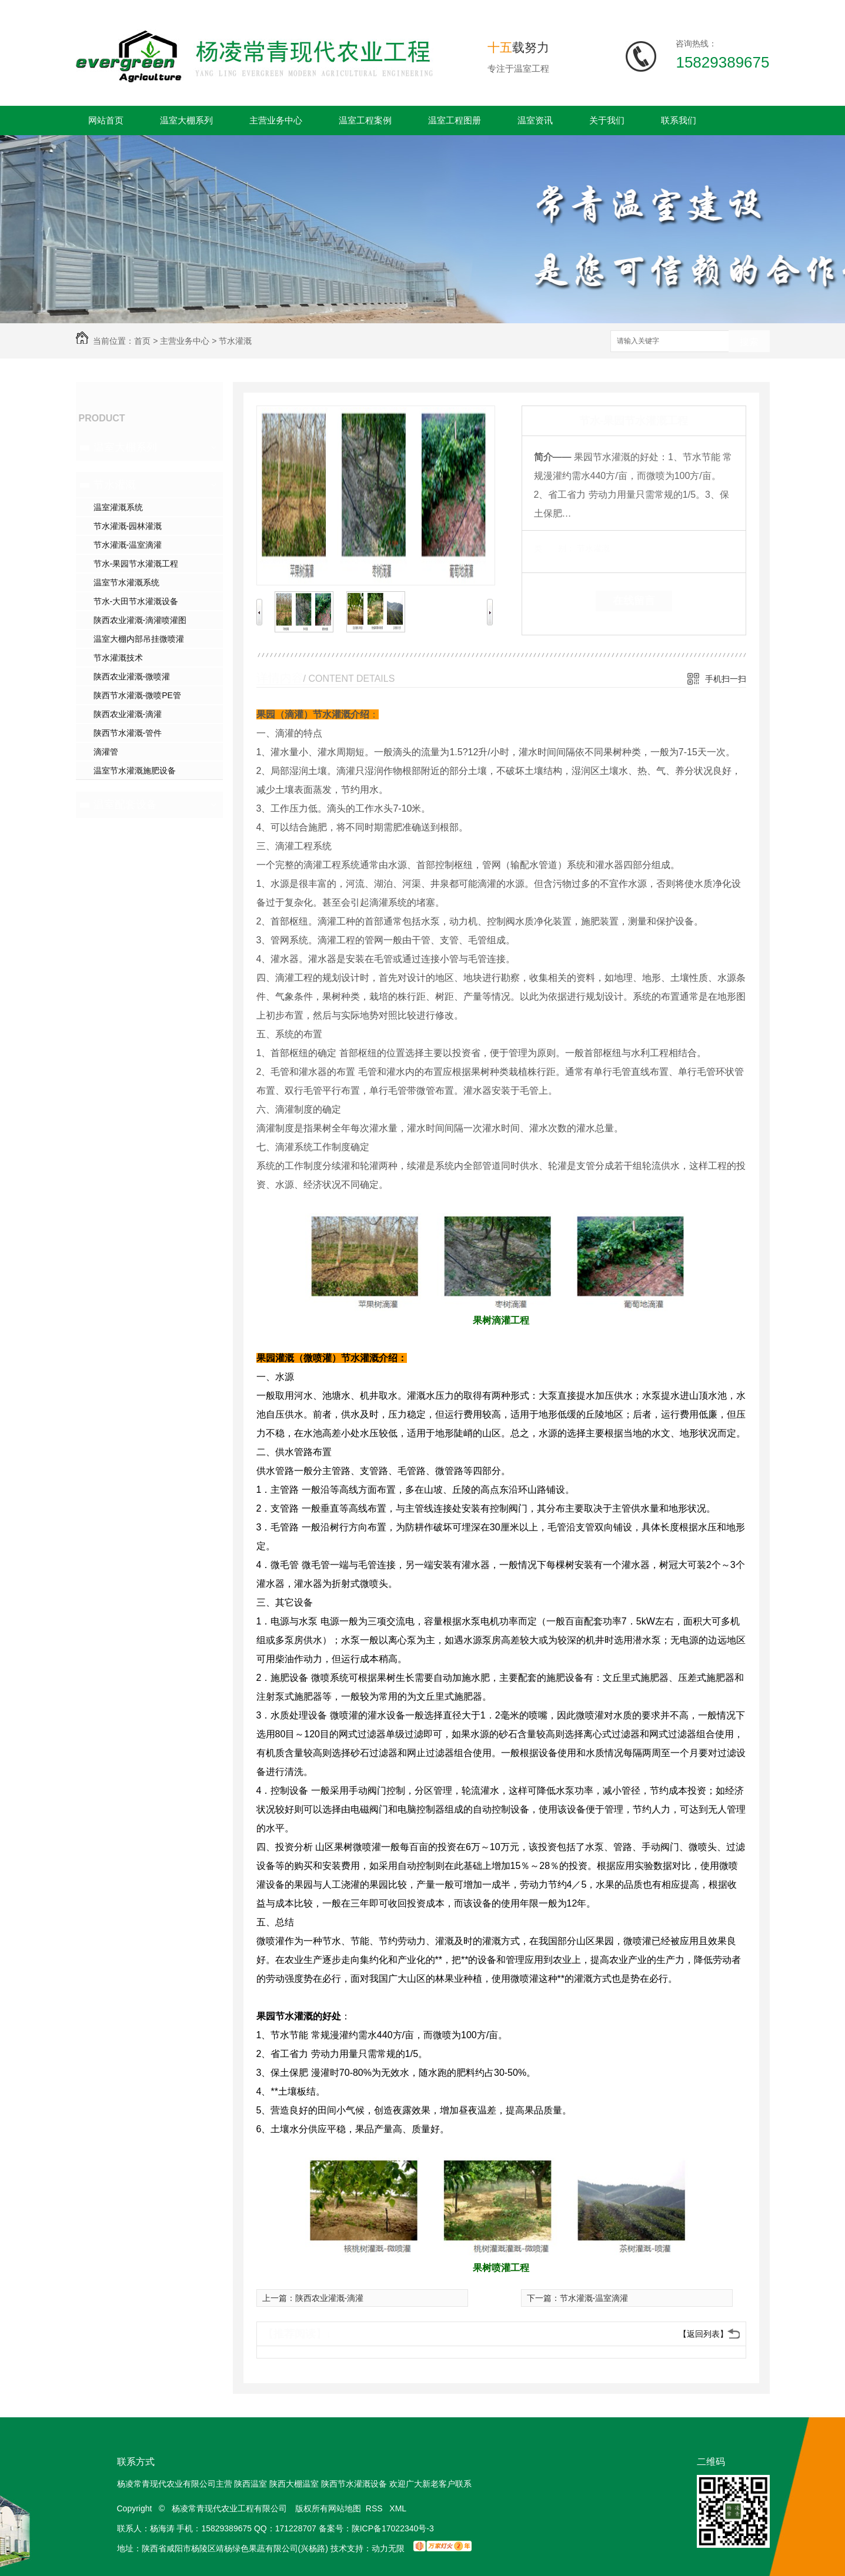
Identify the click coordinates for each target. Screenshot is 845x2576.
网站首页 (105, 120)
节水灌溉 (235, 341)
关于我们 (606, 120)
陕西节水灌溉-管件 (127, 733)
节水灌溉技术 (118, 657)
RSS (375, 2508)
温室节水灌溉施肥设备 (134, 770)
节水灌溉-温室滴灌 (127, 545)
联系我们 (678, 120)
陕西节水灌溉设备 (354, 2483)
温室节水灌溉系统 (126, 582)
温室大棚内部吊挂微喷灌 (138, 639)
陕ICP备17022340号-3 (393, 2528)
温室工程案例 (365, 120)
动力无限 (388, 2548)
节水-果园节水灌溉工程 (136, 563)
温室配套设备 (125, 804)
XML (398, 2508)
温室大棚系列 (186, 120)
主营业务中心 (275, 120)
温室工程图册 (454, 120)
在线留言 (634, 601)
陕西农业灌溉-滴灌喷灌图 (140, 620)
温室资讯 (535, 120)
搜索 (749, 342)
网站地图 (344, 2508)
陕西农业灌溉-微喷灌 (132, 676)
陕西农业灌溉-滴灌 (127, 714)
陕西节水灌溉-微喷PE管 (137, 695)
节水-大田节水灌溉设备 (136, 601)
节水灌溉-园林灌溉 (127, 526)
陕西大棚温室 (294, 2483)
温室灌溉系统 (118, 507)
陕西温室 (250, 2483)
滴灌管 (105, 751)
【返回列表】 (703, 2334)
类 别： (554, 548)
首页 (142, 341)
